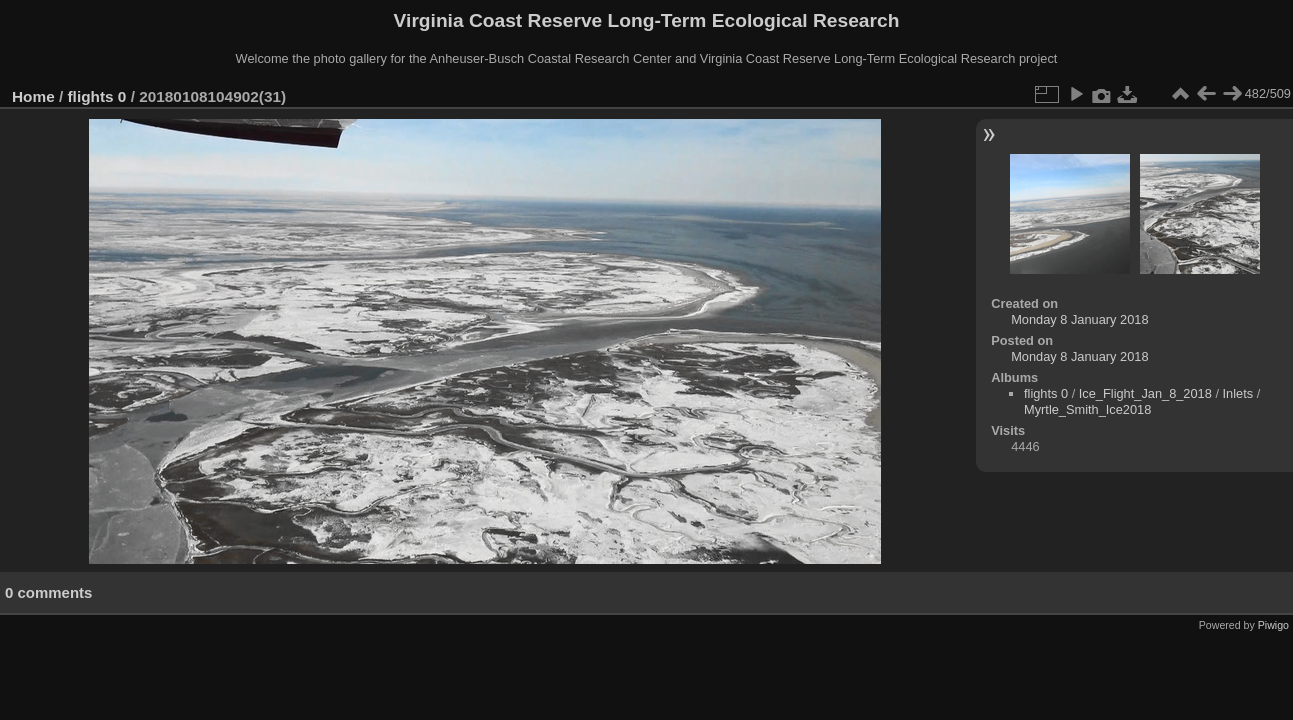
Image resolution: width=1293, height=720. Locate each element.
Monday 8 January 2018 (1079, 319)
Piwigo (1273, 625)
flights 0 (97, 96)
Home (33, 96)
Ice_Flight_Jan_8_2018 (1145, 393)
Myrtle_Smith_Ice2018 (1087, 409)
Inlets (1238, 393)
